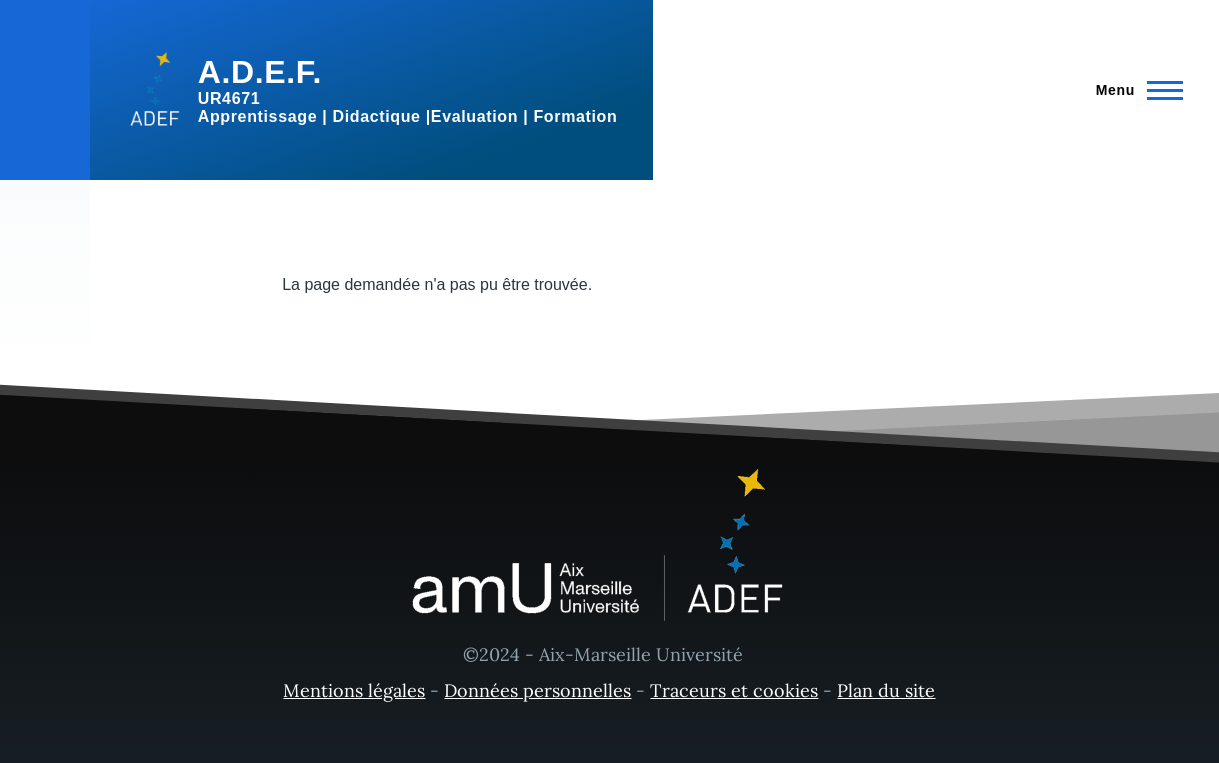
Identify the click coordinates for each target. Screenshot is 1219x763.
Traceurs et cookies (734, 690)
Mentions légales (354, 690)
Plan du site (886, 690)
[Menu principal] (1133, 90)
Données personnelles (537, 690)
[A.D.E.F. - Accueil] (371, 90)
